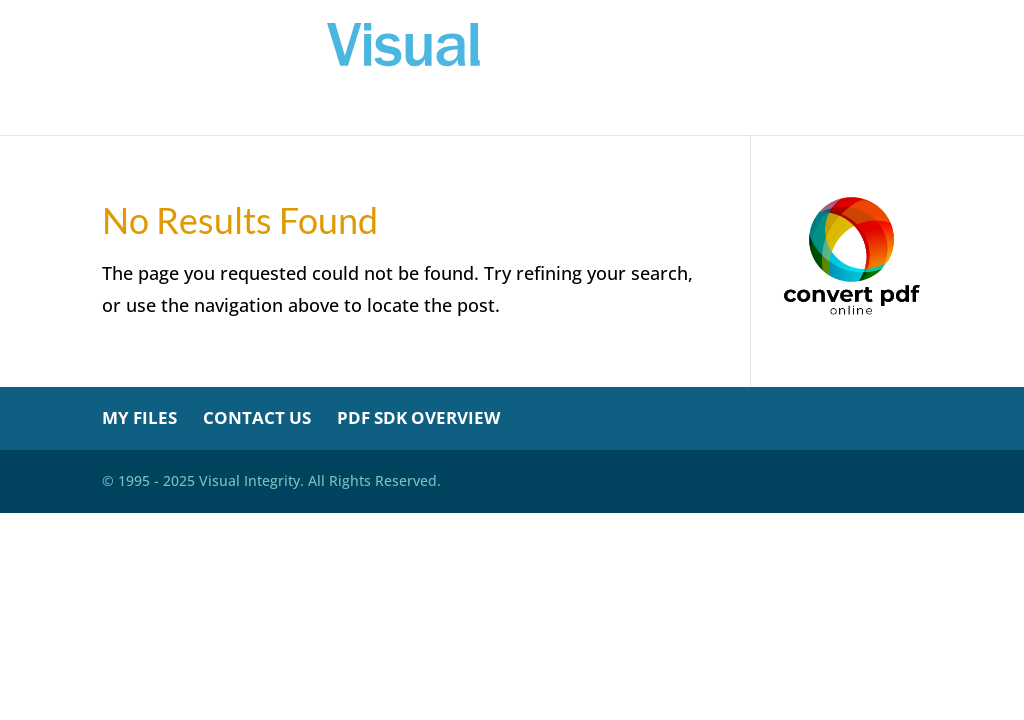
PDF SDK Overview (418, 417)
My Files (450, 112)
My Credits (562, 112)
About (664, 112)
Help (738, 112)
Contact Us (257, 417)
